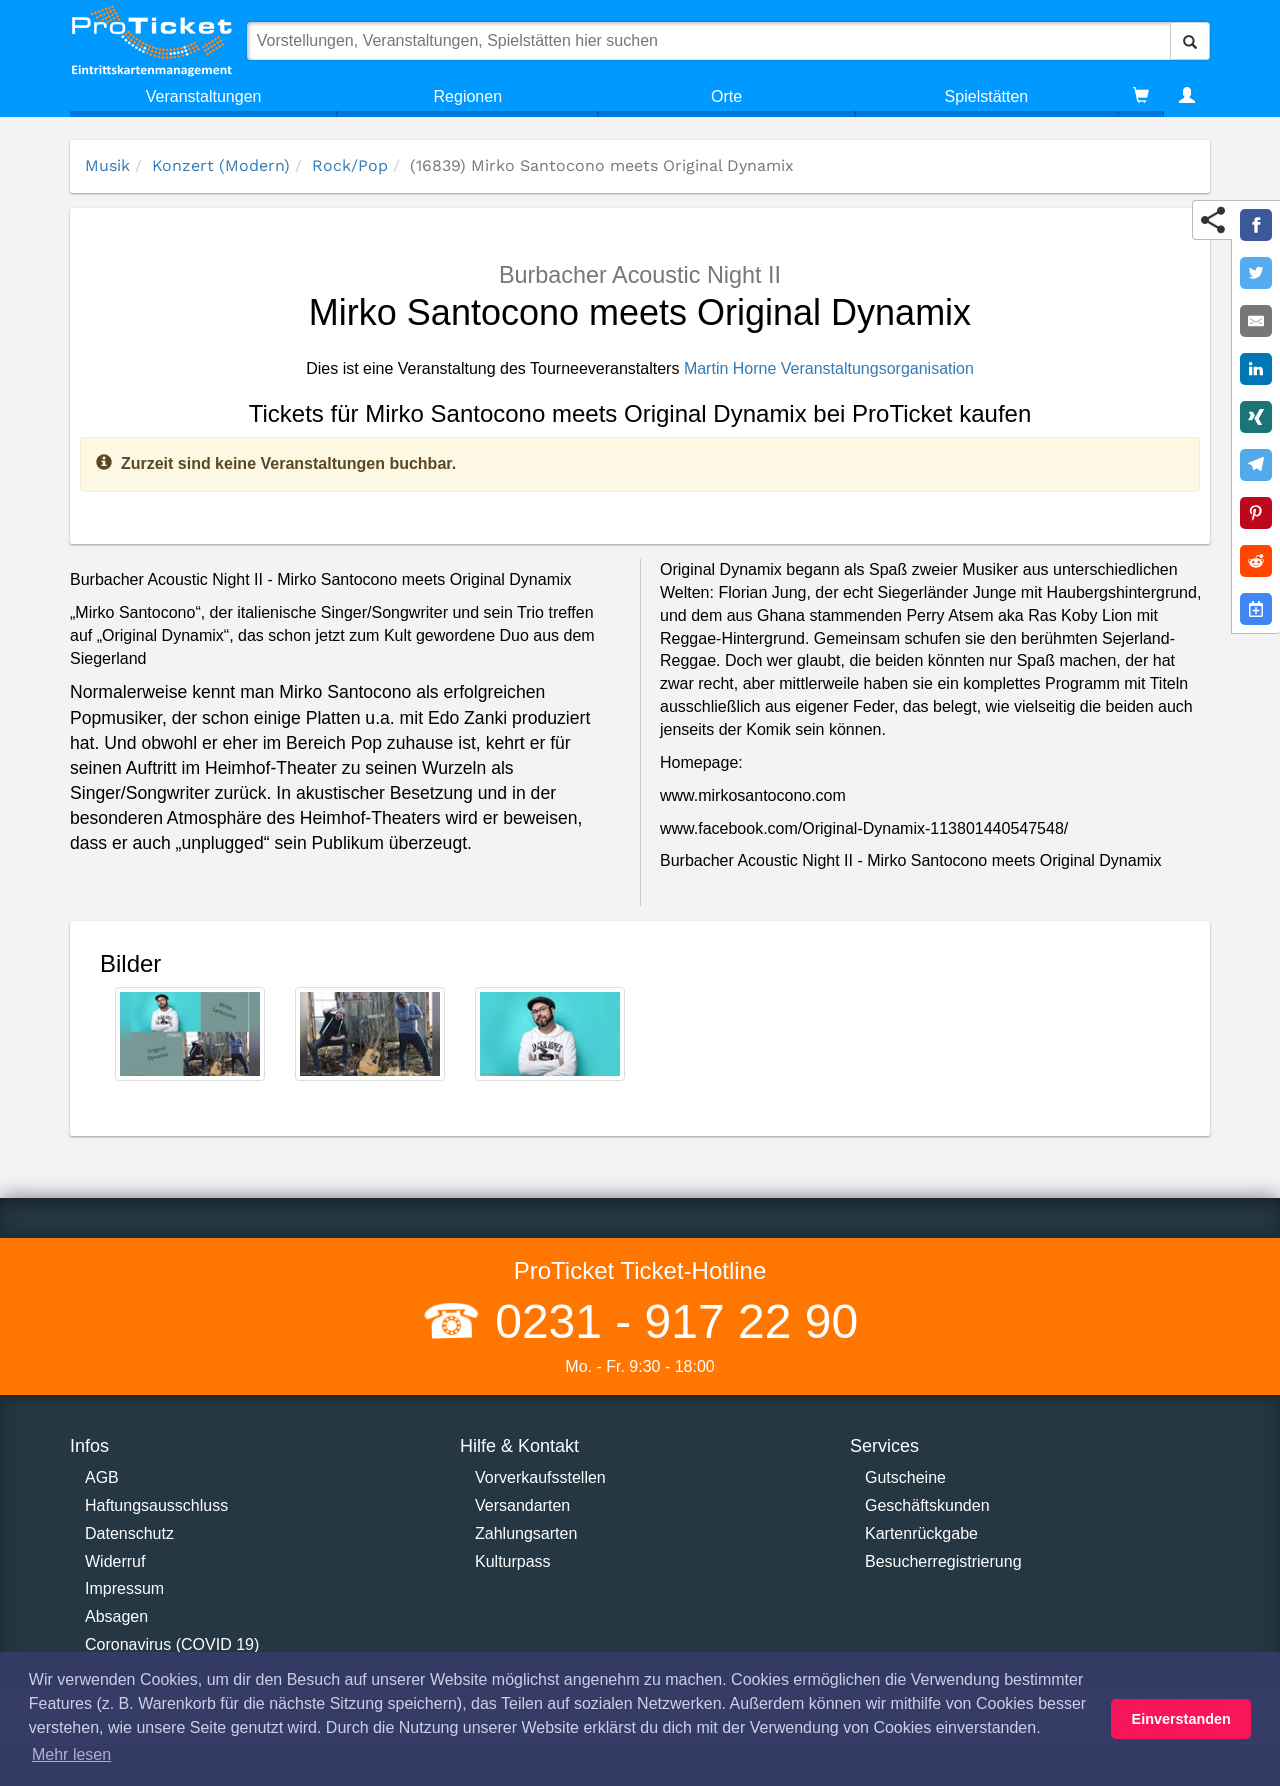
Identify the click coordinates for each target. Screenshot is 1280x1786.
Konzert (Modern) (221, 165)
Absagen (116, 1616)
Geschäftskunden (927, 1505)
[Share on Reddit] (1256, 561)
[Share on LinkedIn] (1256, 369)
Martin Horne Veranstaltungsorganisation (829, 368)
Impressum (124, 1588)
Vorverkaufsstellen (540, 1477)
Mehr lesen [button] (71, 1754)
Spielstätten (987, 96)
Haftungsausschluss (156, 1505)
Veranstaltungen (204, 96)
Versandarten (522, 1505)
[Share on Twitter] (1256, 273)
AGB (102, 1477)
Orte (726, 96)
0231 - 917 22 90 (670, 1321)
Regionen (468, 96)
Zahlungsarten (526, 1533)
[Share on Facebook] (1256, 225)
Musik (107, 165)
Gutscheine (905, 1477)
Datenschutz (129, 1533)
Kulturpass (513, 1561)
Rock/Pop (350, 165)
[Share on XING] (1256, 417)
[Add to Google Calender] (1256, 609)
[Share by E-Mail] (1256, 321)
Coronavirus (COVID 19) (172, 1644)
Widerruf (115, 1561)
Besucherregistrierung (943, 1561)
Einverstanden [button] (1181, 1719)
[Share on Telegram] (1256, 465)
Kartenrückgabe (921, 1533)
